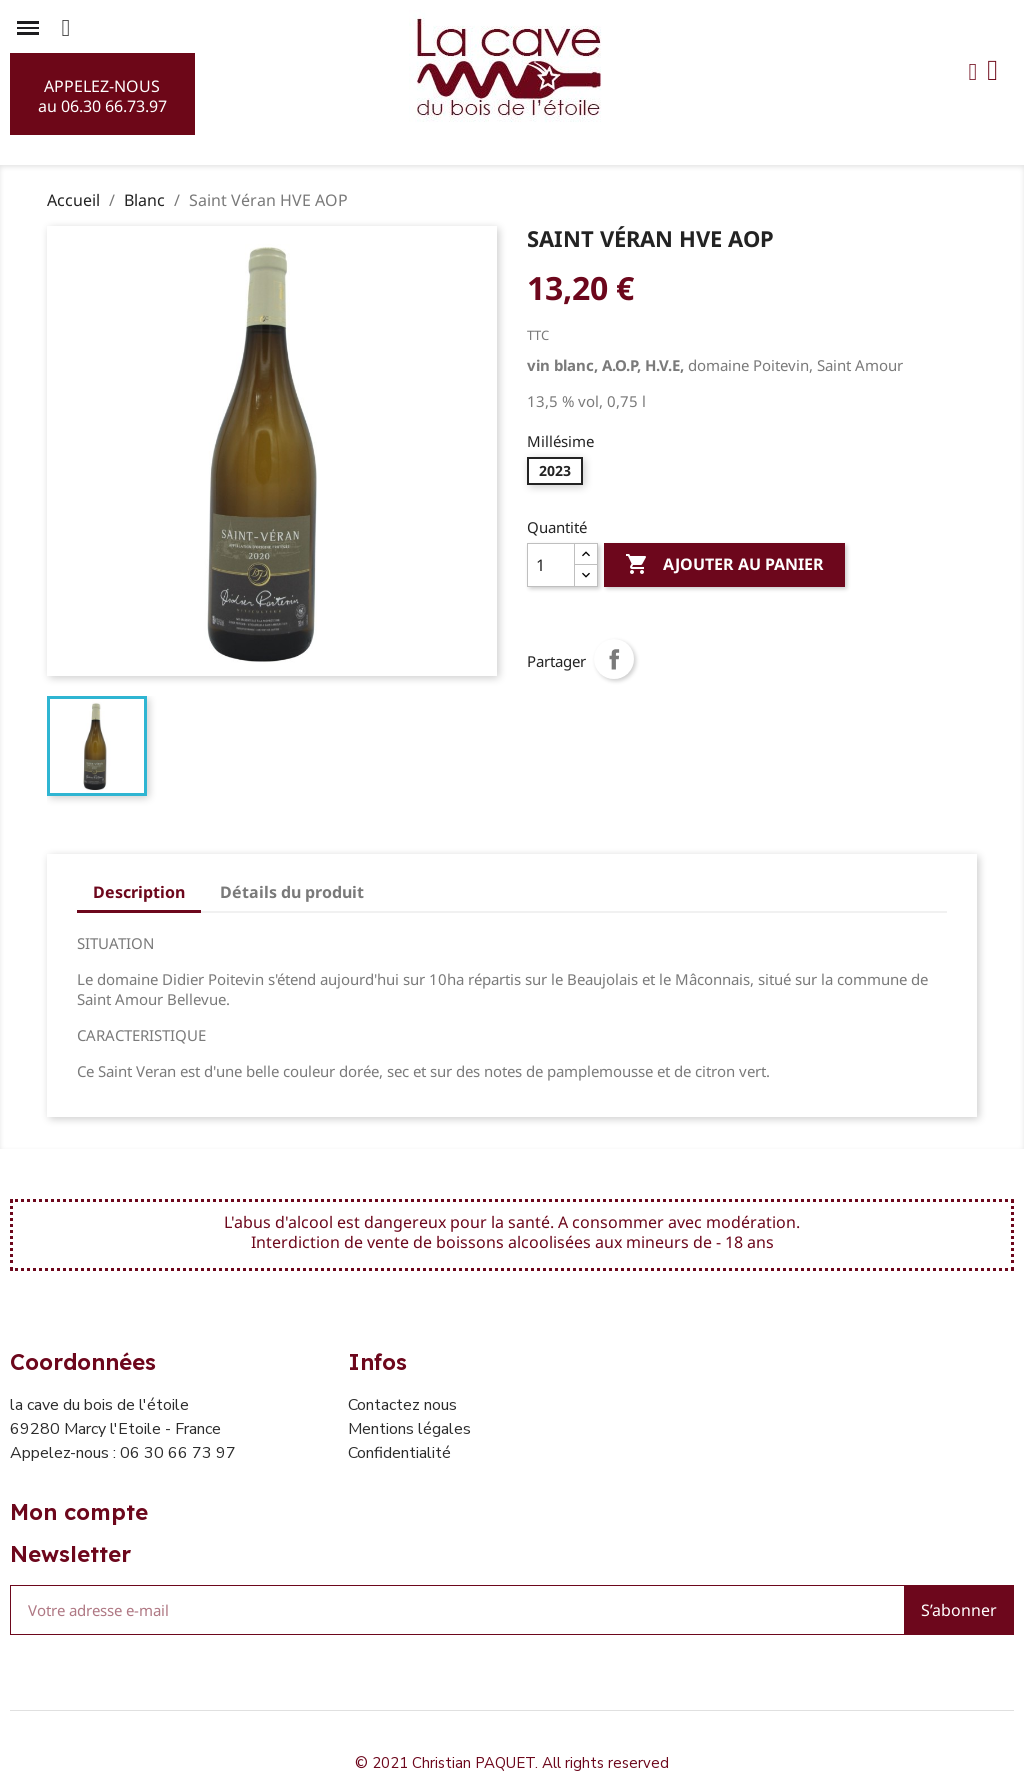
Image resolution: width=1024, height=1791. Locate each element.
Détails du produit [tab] (292, 892)
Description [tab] (139, 892)
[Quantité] (551, 565)
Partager (614, 659)
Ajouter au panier (724, 565)
